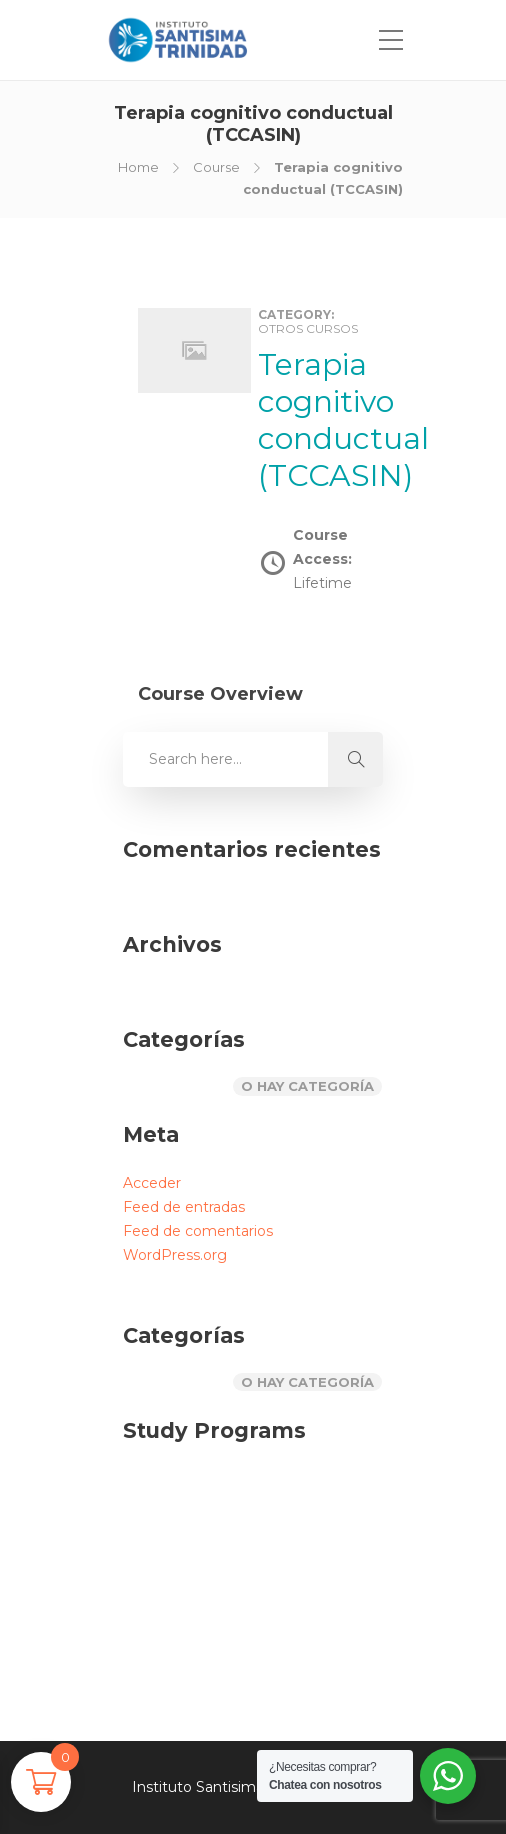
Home (138, 167)
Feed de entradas (184, 1207)
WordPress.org (175, 1255)
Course (216, 167)
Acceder (152, 1183)
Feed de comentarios (198, 1231)
